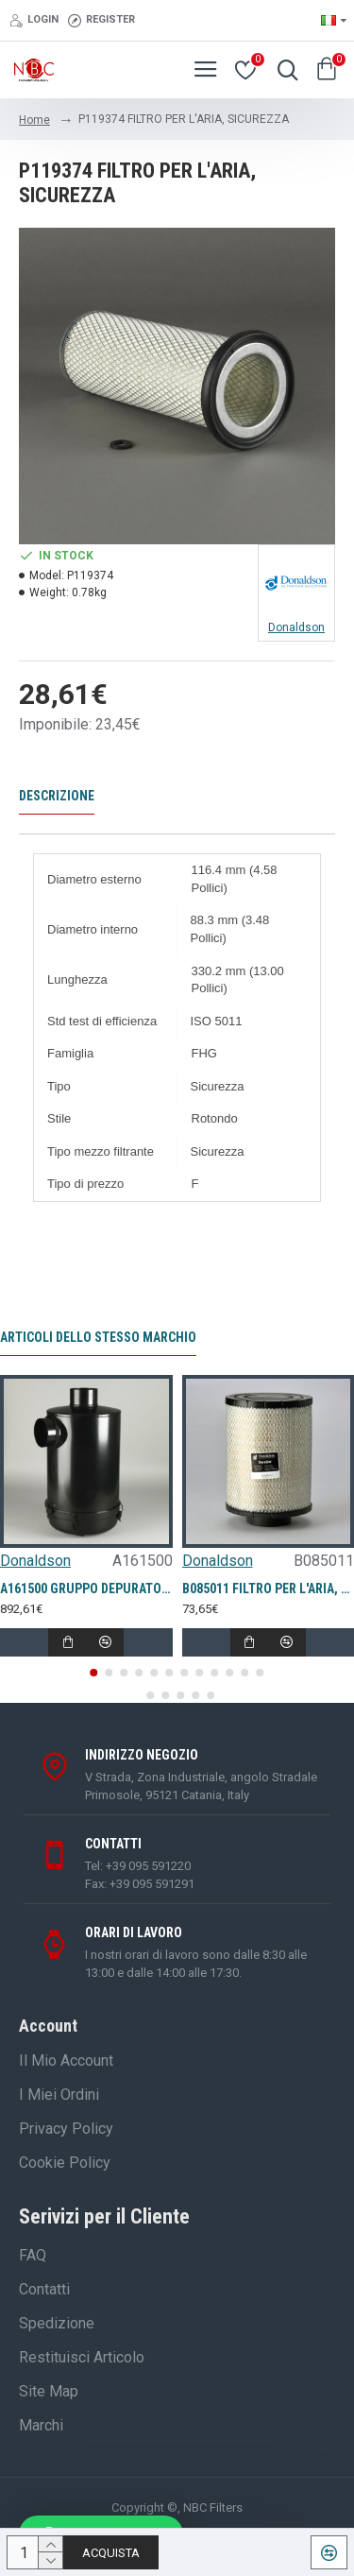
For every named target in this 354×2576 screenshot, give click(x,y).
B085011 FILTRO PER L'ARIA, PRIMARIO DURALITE (268, 1588)
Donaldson (35, 1561)
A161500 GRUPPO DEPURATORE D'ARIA (86, 1588)
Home (34, 120)
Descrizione (56, 795)
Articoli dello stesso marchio (98, 1337)
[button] (94, 1672)
